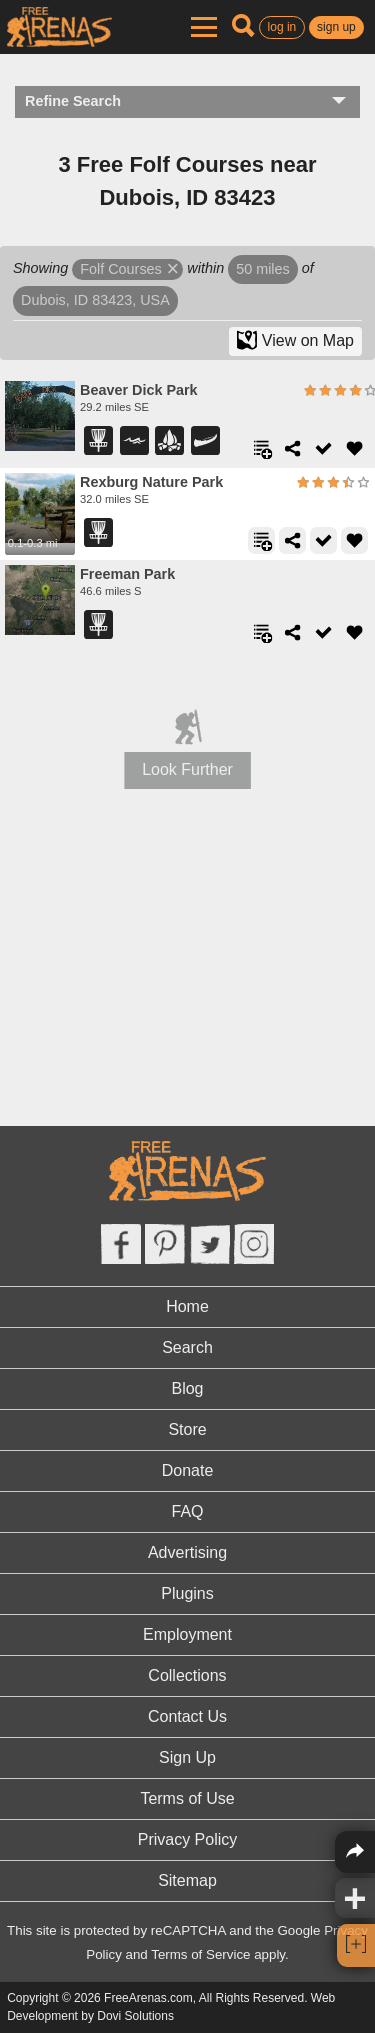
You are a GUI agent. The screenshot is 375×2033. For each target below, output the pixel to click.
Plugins (187, 1593)
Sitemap (187, 1880)
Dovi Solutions (135, 2016)
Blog (187, 1388)
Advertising (187, 1552)
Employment (187, 1634)
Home (187, 1306)
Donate (188, 1470)
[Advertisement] (188, 979)
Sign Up (187, 1757)
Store (187, 1429)
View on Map (295, 340)
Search (187, 1347)
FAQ (187, 1511)
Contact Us (187, 1716)
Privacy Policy (188, 1839)
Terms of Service (200, 1954)
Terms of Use (187, 1798)
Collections (187, 1675)
